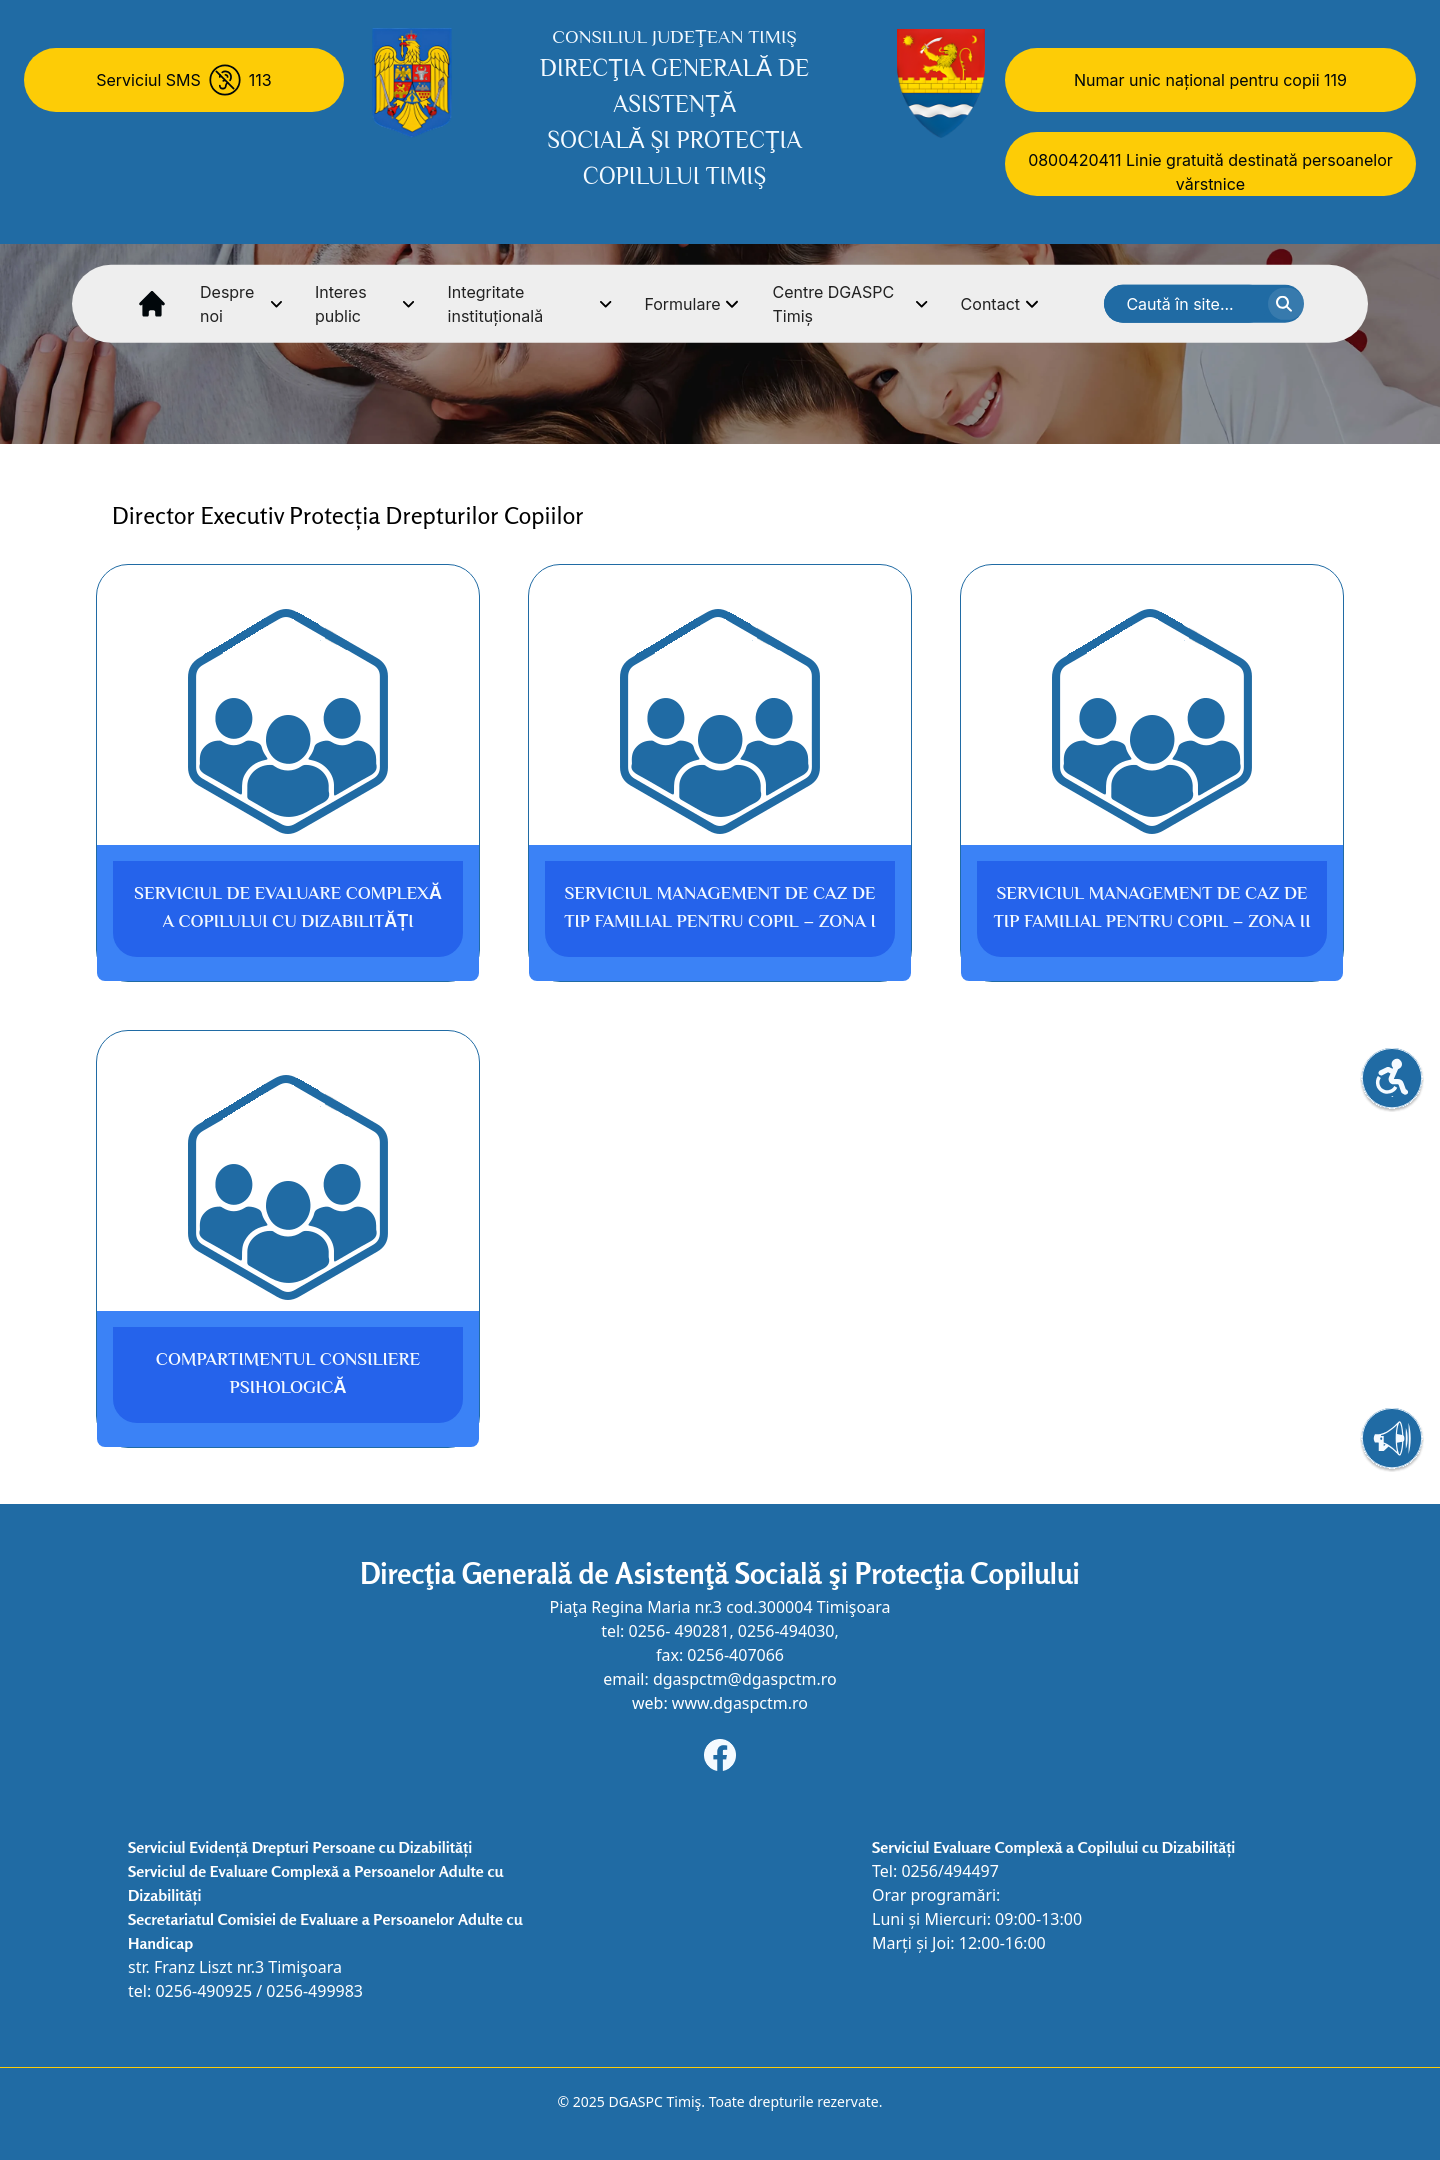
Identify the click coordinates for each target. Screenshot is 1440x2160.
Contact (1000, 304)
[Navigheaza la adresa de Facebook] (720, 1755)
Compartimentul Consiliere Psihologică (288, 1375)
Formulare (692, 304)
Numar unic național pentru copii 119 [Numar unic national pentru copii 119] (1210, 80)
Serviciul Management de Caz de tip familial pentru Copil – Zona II (1151, 909)
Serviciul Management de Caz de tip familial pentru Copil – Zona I (720, 909)
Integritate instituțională (530, 304)
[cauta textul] (1286, 304)
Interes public (365, 304)
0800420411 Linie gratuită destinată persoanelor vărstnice (1210, 172)
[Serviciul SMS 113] (184, 80)
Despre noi (241, 304)
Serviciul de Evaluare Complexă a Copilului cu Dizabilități (288, 909)
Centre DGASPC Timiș (850, 304)
